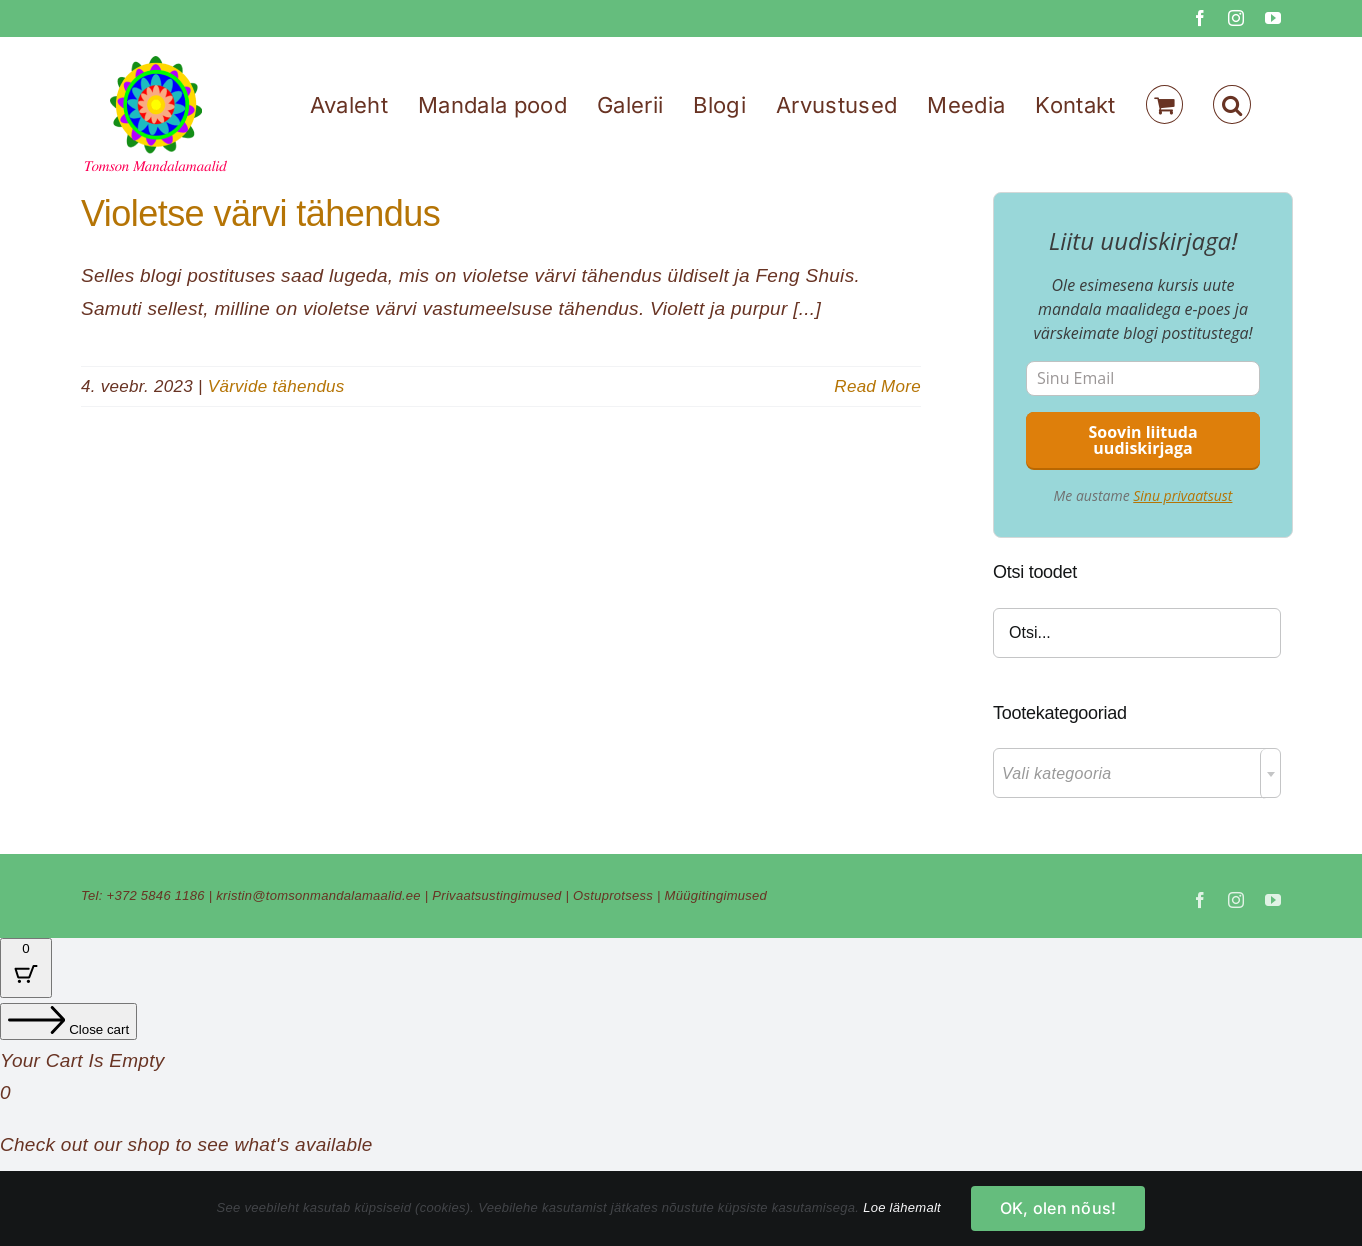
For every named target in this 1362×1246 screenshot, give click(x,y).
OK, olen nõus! (1058, 1208)
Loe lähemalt (902, 1207)
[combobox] (1137, 773)
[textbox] (1137, 774)
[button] (1232, 104)
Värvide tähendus (276, 386)
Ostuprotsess (613, 895)
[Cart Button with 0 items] (26, 968)
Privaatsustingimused (496, 895)
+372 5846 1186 (156, 895)
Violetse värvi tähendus (260, 213)
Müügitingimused (716, 895)
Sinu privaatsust (1182, 495)
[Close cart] (68, 1021)
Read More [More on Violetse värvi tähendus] (877, 386)
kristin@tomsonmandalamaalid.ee (318, 895)
